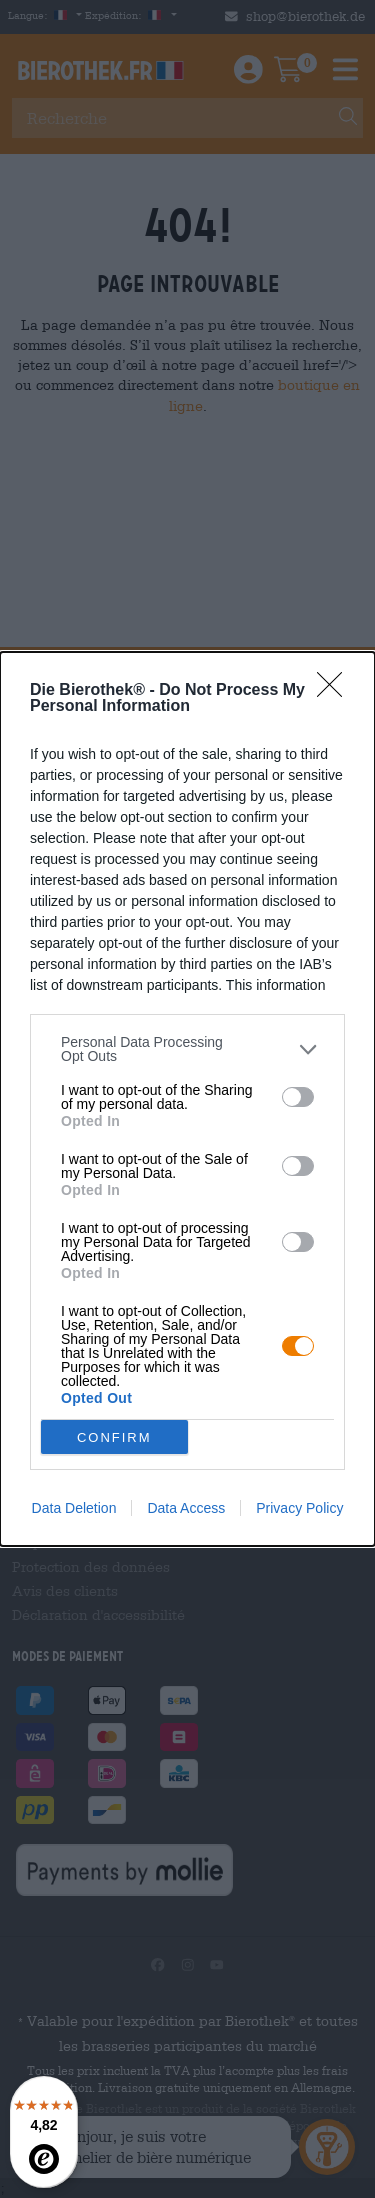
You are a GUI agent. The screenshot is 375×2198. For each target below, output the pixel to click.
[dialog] (187, 1099)
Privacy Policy (299, 1508)
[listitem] (187, 1049)
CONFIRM (114, 1436)
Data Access (186, 1508)
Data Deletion (74, 1508)
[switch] (298, 1097)
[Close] (336, 691)
